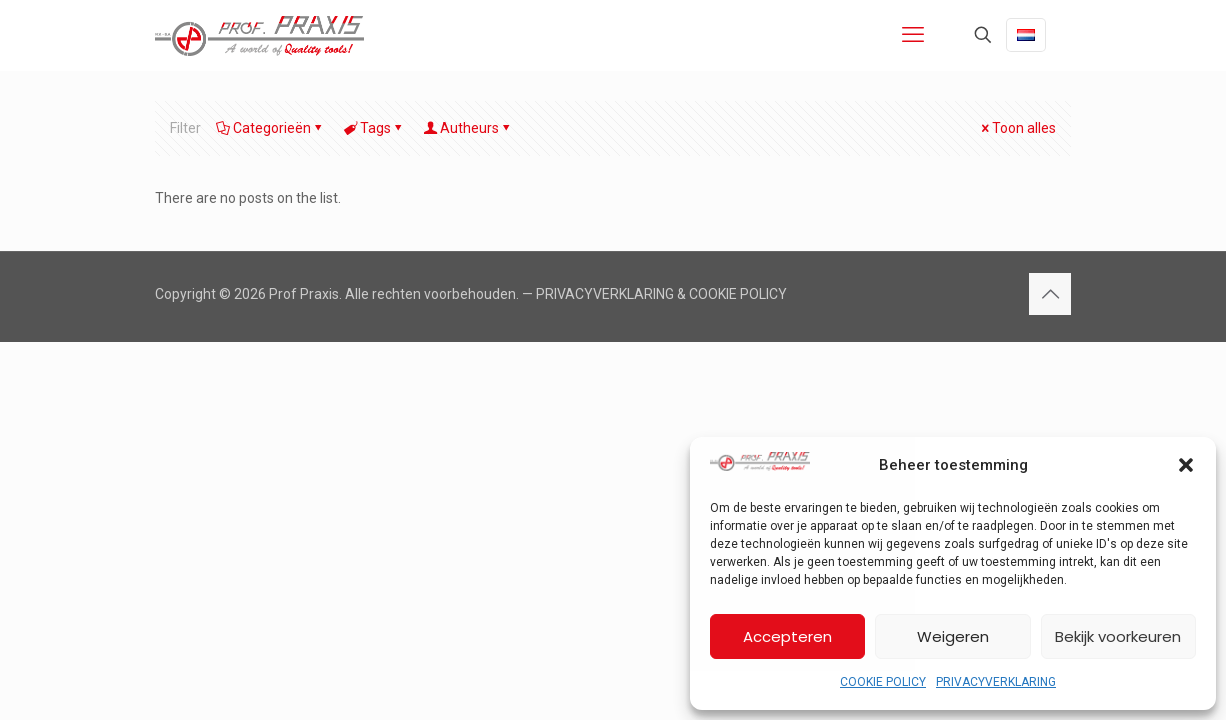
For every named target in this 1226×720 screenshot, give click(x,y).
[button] (1186, 465)
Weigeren (953, 636)
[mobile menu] (913, 35)
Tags (374, 128)
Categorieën (270, 128)
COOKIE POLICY (883, 682)
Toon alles (1017, 128)
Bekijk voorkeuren (1118, 636)
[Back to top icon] (1050, 294)
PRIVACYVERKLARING (996, 682)
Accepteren (787, 636)
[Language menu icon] (1026, 35)
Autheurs (468, 128)
